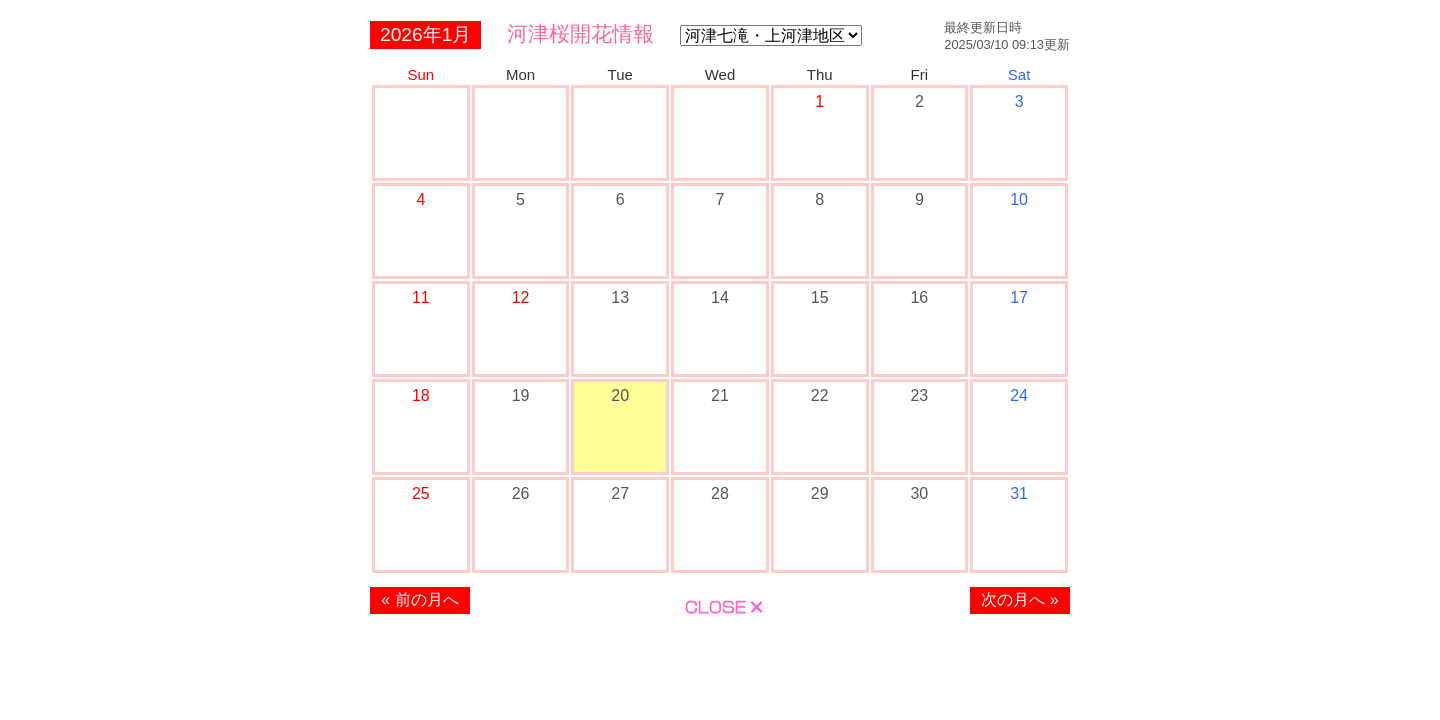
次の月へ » (1019, 599)
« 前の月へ (419, 599)
